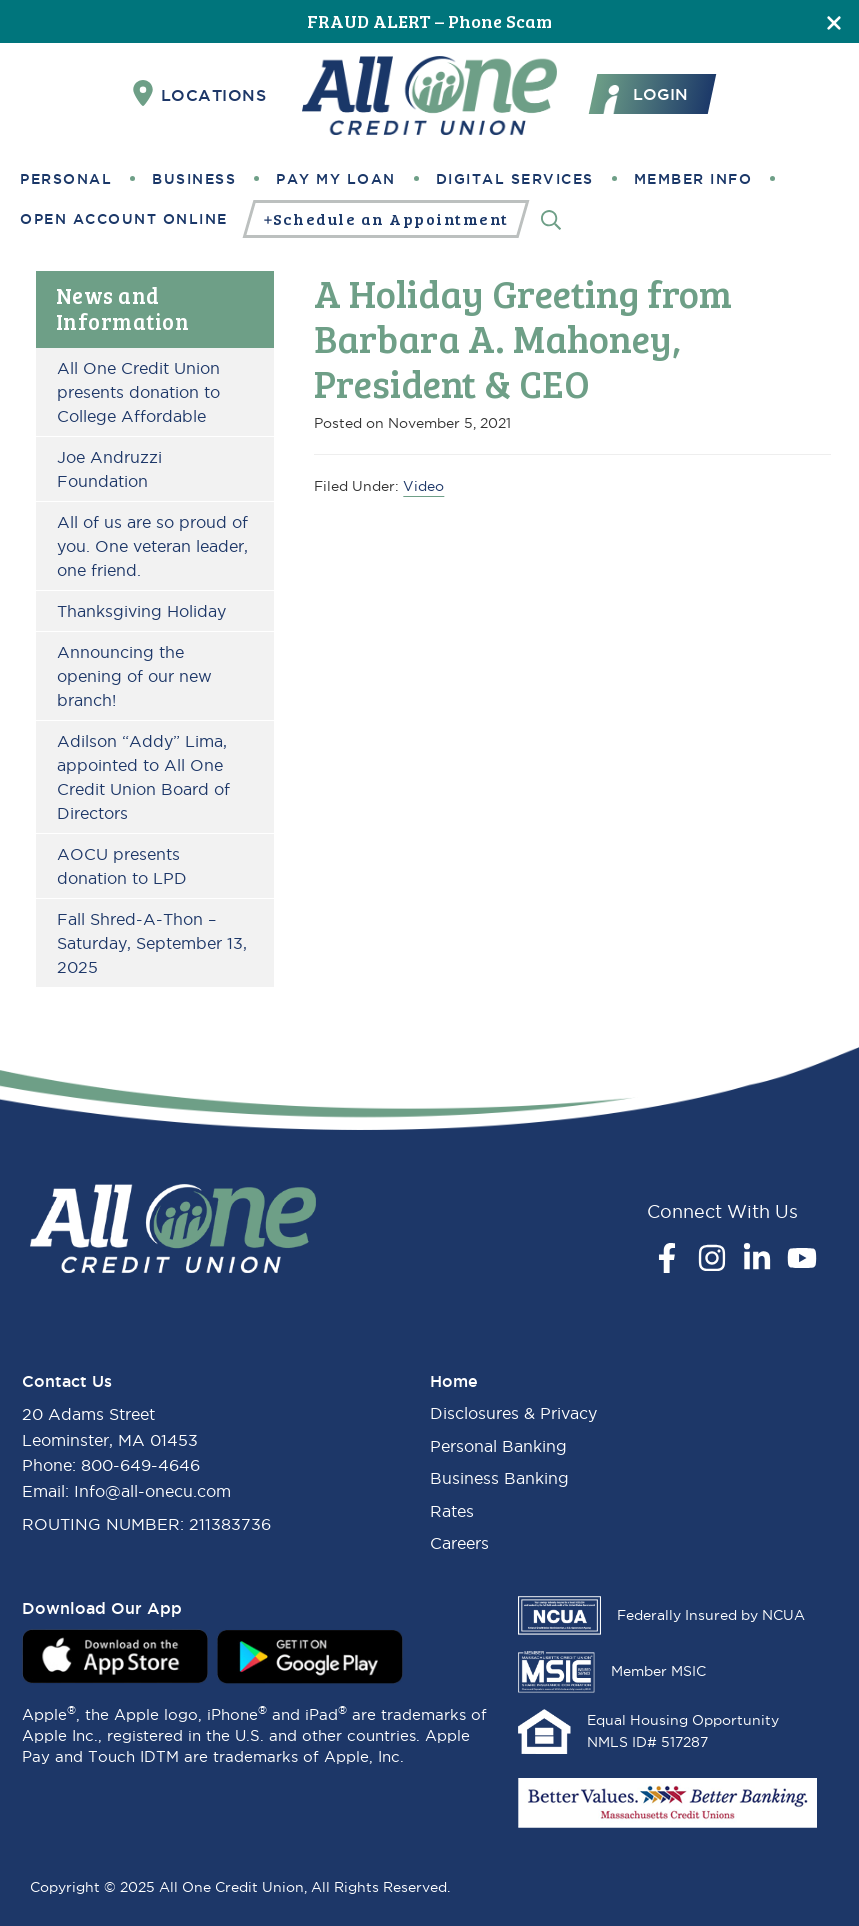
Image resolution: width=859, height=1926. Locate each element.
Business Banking (499, 1478)
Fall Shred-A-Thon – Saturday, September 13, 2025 (152, 943)
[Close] (834, 21)
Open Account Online (124, 219)
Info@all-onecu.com (152, 1491)
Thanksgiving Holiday (141, 611)
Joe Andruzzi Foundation (109, 469)
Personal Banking (498, 1446)
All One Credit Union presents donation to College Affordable (138, 392)
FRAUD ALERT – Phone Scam (429, 21)
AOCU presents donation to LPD (122, 866)
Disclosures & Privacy (513, 1413)
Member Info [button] (693, 179)
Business (194, 179)
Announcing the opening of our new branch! (134, 676)
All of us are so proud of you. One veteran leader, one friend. (152, 546)
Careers (459, 1543)
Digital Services (515, 179)
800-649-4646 (140, 1465)
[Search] (551, 218)
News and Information (123, 308)
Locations (200, 94)
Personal (66, 179)
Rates (452, 1511)
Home (454, 1381)
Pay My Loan (336, 179)
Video (423, 486)
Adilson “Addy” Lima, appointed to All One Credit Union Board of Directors (143, 777)
